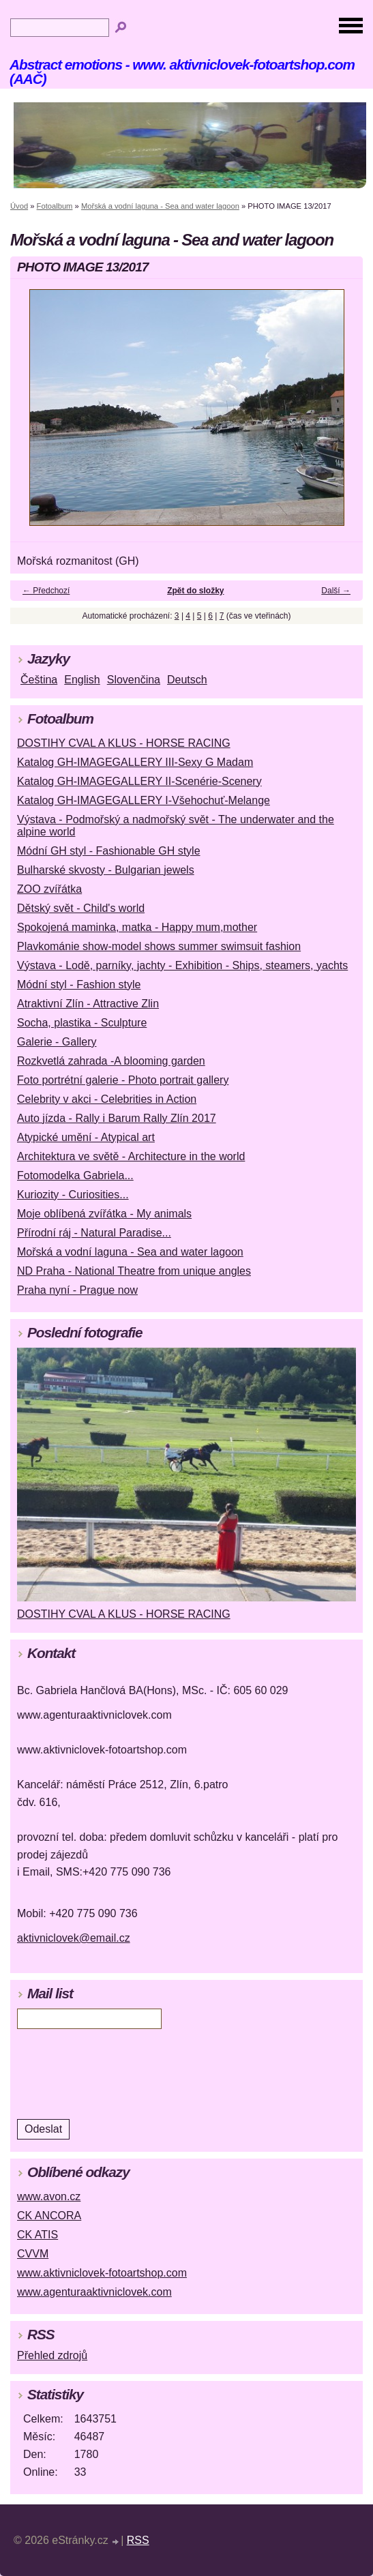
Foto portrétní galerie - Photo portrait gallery (122, 1080)
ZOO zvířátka (49, 889)
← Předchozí (46, 590)
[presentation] (109, 2073)
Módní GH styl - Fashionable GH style (108, 851)
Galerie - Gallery (56, 1042)
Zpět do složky (195, 590)
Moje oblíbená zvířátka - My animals (104, 1213)
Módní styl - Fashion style (78, 984)
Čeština (38, 679)
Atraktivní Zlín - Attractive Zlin (88, 1003)
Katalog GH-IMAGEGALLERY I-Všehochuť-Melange (143, 800)
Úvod (19, 206)
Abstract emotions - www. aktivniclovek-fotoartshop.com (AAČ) (182, 72)
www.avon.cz (48, 2196)
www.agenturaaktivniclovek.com (94, 2292)
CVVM (32, 2254)
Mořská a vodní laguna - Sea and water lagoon (160, 206)
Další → (335, 590)
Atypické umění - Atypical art (86, 1137)
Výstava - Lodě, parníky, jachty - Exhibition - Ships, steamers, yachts (182, 965)
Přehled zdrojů (52, 2355)
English (82, 679)
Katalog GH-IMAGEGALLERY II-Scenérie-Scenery (139, 781)
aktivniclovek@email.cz (73, 1938)
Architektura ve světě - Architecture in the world (131, 1156)
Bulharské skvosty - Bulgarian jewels (105, 870)
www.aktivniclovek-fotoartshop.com (102, 2273)
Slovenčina (133, 679)
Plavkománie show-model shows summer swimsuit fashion (159, 946)
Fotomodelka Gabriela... (75, 1175)
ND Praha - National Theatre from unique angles (134, 1271)
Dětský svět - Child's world (81, 908)
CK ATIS (37, 2234)
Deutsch (187, 679)
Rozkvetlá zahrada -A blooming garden (111, 1061)
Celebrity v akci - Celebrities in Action (106, 1099)
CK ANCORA (49, 2215)
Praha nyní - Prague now (77, 1290)
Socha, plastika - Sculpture (82, 1022)
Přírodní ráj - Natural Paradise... (94, 1233)
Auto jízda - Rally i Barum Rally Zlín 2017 (116, 1118)
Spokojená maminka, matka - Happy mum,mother (137, 927)
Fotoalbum (55, 206)
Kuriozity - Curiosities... (73, 1194)
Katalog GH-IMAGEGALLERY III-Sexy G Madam (135, 762)
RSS (138, 2540)
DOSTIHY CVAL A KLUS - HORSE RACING (123, 743)
